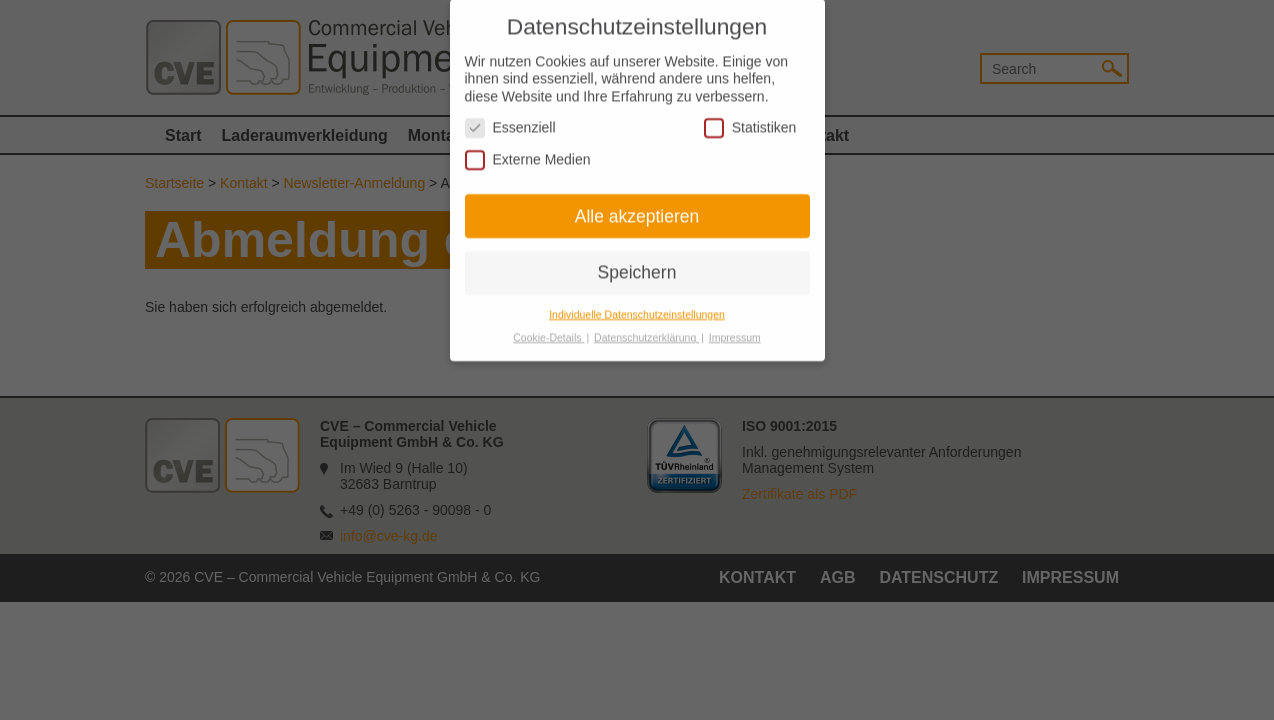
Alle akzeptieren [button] (637, 206)
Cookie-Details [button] (548, 328)
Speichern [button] (637, 263)
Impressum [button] (735, 328)
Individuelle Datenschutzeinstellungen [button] (637, 305)
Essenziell (510, 118)
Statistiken (750, 118)
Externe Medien (528, 149)
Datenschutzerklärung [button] (646, 328)
